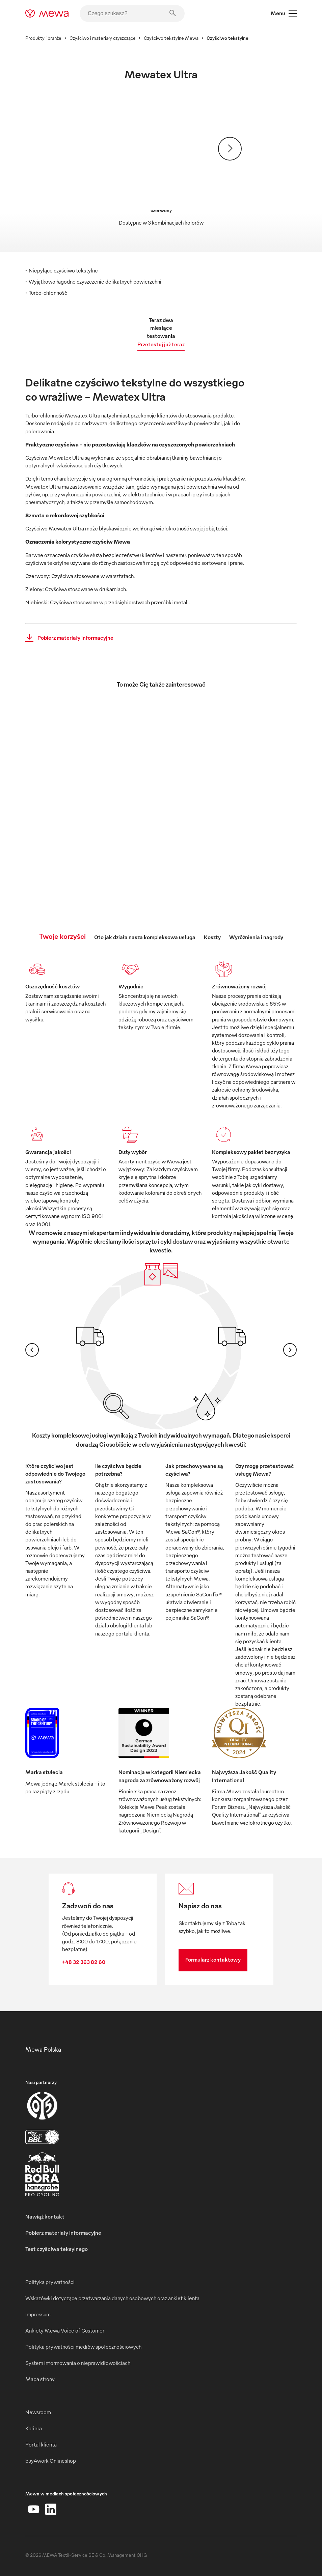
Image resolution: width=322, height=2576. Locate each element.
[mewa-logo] (47, 13)
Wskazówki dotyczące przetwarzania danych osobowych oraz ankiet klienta (112, 2298)
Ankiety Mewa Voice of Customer (64, 2330)
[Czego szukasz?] (132, 13)
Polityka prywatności (50, 2282)
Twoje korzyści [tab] (62, 935)
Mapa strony (40, 2379)
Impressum (38, 2314)
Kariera (33, 2428)
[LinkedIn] (50, 2509)
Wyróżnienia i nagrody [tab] (256, 937)
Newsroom (38, 2412)
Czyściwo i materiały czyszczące (103, 38)
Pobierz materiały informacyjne (67, 638)
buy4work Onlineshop (50, 2460)
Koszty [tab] (212, 937)
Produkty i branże (43, 38)
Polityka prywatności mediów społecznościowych (83, 2346)
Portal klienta (41, 2444)
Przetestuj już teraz (161, 344)
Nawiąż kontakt (44, 2216)
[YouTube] (33, 2509)
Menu (284, 13)
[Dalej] (230, 149)
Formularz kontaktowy (213, 1959)
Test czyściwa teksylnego (56, 2249)
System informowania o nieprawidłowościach (77, 2363)
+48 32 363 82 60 (83, 1962)
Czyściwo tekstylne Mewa (171, 38)
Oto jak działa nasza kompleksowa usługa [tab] (144, 937)
